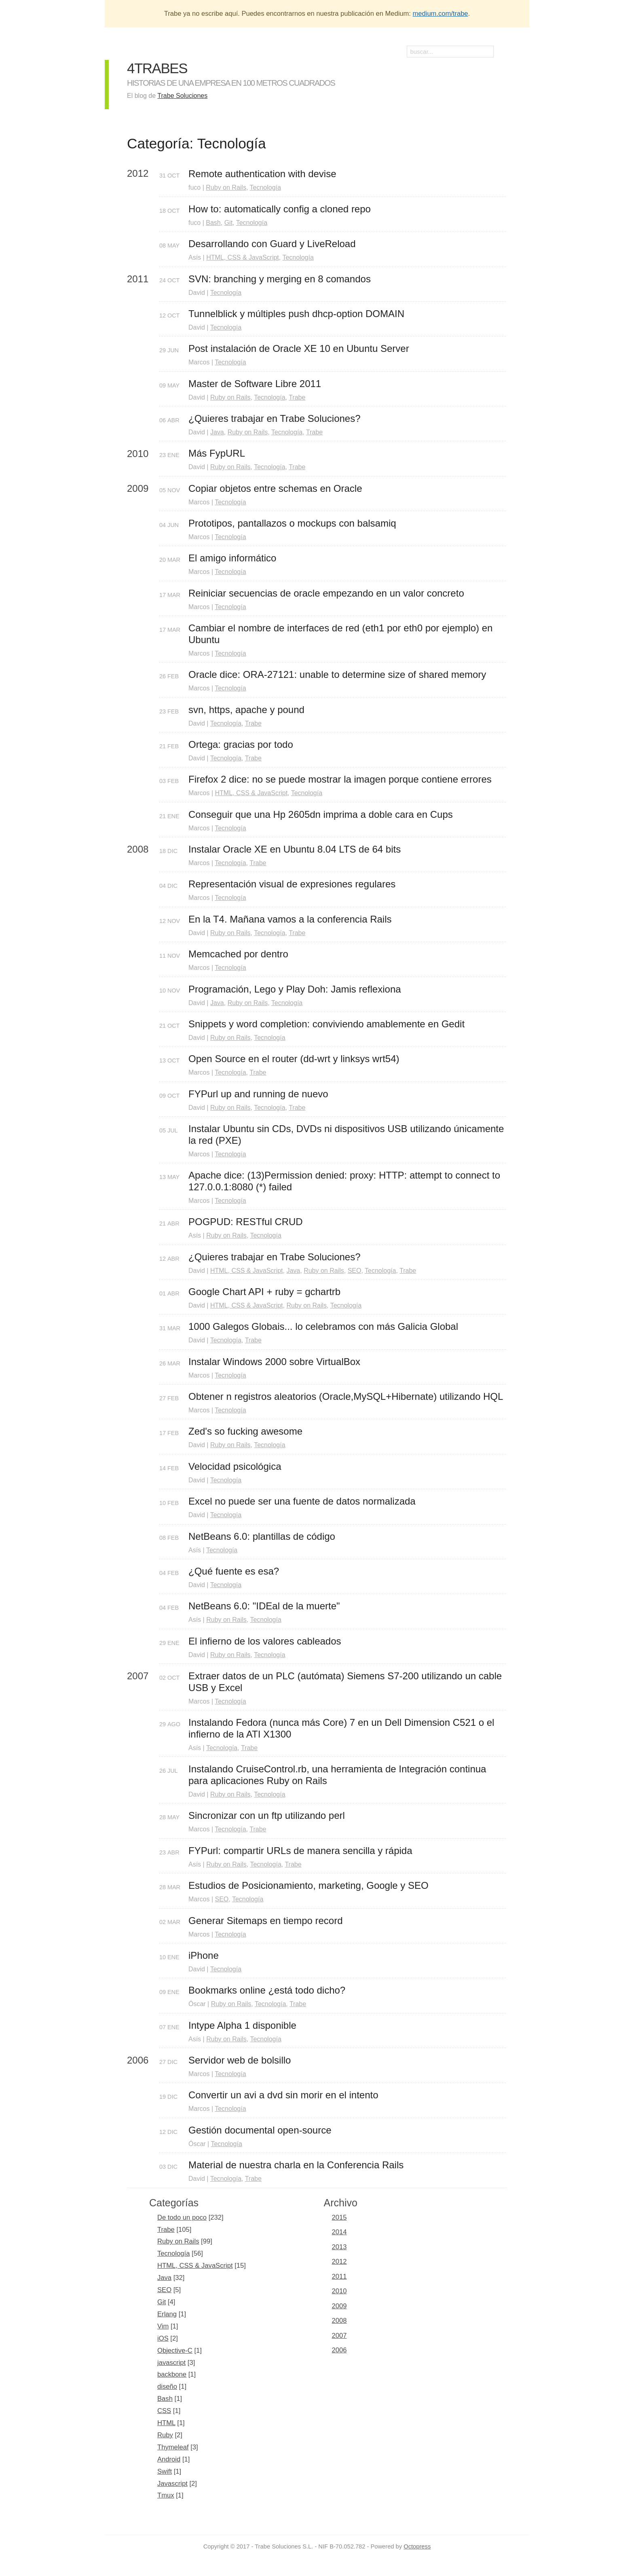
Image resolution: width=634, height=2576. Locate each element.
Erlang (167, 2314)
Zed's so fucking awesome (245, 1431)
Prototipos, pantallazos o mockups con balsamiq (292, 523)
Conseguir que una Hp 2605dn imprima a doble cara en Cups (320, 814)
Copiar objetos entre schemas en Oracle (275, 488)
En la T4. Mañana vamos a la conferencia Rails (290, 919)
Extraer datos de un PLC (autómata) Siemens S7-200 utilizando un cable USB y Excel (346, 1681)
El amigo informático (232, 557)
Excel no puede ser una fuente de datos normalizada (302, 1501)
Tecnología (265, 187)
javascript (171, 2362)
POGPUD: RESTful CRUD (245, 1221)
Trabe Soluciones (182, 95)
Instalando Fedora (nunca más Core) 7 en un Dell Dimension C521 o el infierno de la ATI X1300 (342, 1728)
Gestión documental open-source (260, 2130)
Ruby (165, 2435)
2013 (339, 2247)
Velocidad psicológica (234, 1466)
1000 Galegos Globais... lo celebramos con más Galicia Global (323, 1326)
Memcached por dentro (238, 953)
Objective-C (174, 2350)
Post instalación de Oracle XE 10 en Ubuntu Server (298, 348)
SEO (354, 1270)
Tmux (165, 2495)
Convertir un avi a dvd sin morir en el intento (283, 2094)
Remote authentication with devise (262, 173)
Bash (213, 222)
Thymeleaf (173, 2447)
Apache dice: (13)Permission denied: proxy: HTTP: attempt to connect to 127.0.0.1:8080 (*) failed (345, 1181)
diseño (167, 2386)
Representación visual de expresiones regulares (291, 883)
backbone (171, 2374)
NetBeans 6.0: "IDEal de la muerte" (264, 1605)
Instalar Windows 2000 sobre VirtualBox (274, 1361)
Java (217, 432)
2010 (339, 2291)
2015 (339, 2217)
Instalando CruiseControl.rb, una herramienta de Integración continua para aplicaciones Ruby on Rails (338, 1774)
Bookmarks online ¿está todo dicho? (266, 1990)
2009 (339, 2306)
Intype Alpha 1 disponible (242, 2025)
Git (228, 222)
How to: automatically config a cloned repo (279, 208)
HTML (166, 2423)
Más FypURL (216, 453)
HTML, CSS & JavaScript (242, 257)
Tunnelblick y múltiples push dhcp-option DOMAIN (296, 313)
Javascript (172, 2483)
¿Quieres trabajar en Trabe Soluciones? (274, 418)
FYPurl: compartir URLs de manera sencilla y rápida (300, 1850)
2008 (339, 2320)
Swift (164, 2471)
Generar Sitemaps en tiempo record (265, 1920)
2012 (339, 2261)
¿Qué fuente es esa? (233, 1571)
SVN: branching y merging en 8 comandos (279, 278)
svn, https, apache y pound (246, 709)
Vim (163, 2326)
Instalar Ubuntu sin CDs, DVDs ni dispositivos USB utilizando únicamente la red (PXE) (347, 1134)
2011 (339, 2276)
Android (168, 2459)
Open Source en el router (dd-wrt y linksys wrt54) (293, 1058)
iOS (163, 2338)
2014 (339, 2232)
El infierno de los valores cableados (264, 1641)
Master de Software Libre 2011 (254, 383)
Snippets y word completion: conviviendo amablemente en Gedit (326, 1023)
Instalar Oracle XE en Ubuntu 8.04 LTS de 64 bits (294, 849)
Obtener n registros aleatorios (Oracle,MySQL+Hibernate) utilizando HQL (345, 1396)
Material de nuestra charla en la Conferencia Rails (296, 2164)
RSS (502, 52)
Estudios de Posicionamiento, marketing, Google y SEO (308, 1885)
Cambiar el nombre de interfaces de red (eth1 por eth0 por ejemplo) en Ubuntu (341, 633)
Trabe (297, 397)
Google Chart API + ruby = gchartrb (264, 1291)
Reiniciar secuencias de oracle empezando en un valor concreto (326, 593)
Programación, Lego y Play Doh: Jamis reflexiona (294, 989)
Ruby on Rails (226, 187)
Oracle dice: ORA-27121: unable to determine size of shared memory (337, 674)
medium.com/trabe (440, 13)
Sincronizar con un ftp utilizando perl (266, 1815)
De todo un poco (182, 2217)
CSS (164, 2411)
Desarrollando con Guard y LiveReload (272, 243)
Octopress (417, 2546)
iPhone (203, 1955)
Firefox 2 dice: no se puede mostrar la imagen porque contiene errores (340, 779)
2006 (339, 2350)
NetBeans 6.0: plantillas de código (261, 1536)
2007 (339, 2335)
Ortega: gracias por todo (240, 744)
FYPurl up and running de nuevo (258, 1093)
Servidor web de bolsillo (239, 2060)
